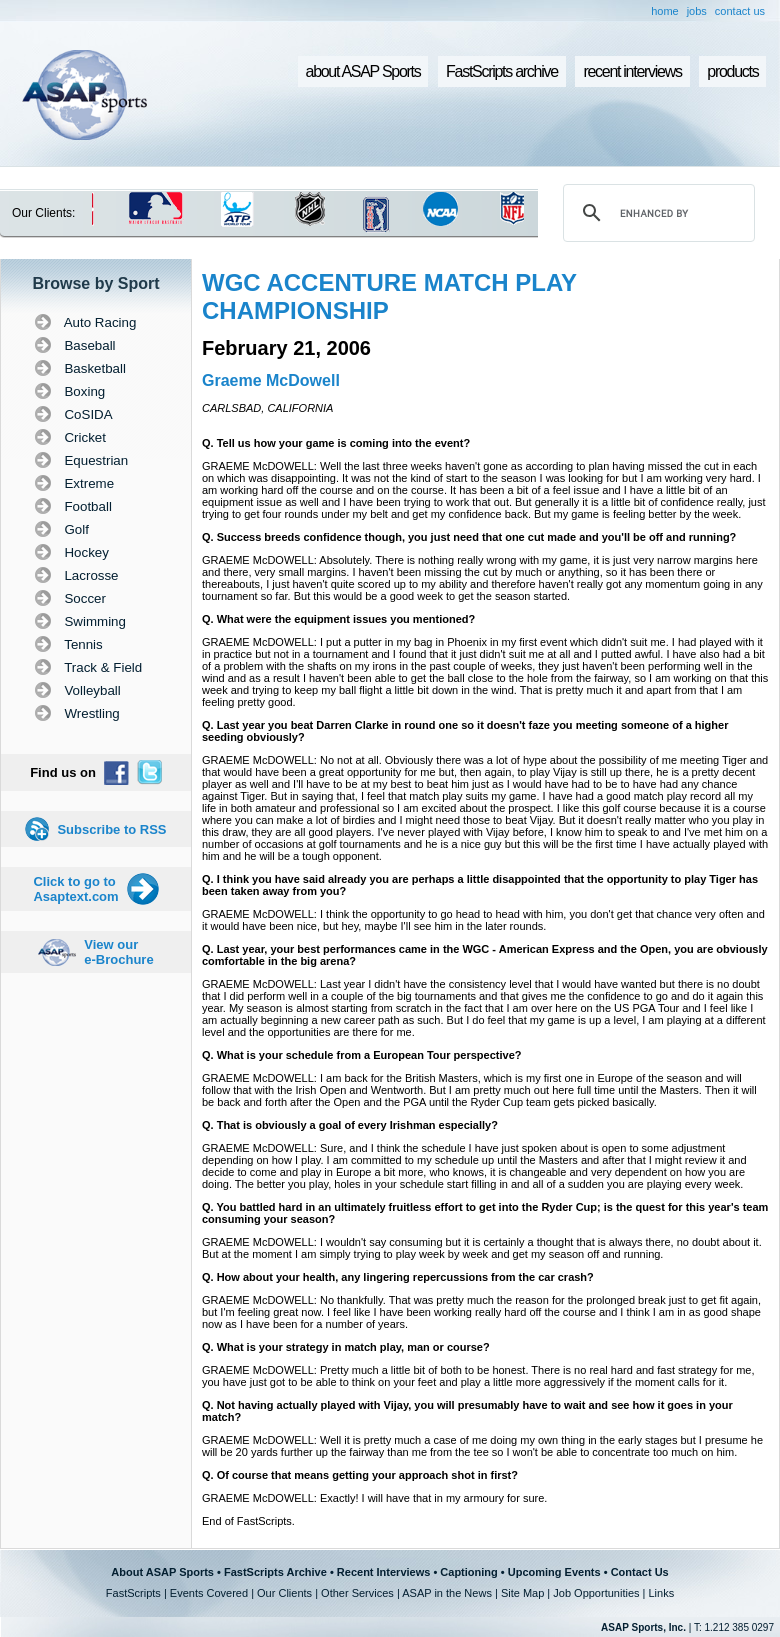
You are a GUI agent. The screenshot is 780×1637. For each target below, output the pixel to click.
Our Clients (284, 1593)
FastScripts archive (502, 71)
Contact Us (640, 1572)
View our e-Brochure (118, 952)
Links (661, 1593)
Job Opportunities (596, 1593)
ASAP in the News (447, 1593)
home (665, 11)
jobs (697, 11)
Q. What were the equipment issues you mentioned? (338, 619)
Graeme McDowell (271, 380)
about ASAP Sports (363, 71)
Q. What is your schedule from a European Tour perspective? (361, 1055)
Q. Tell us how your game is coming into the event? (336, 443)
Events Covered (209, 1593)
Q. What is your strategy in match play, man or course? (346, 1347)
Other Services (357, 1593)
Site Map (522, 1593)
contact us (740, 11)
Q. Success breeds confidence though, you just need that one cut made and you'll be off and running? (469, 537)
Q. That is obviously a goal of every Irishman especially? (350, 1125)
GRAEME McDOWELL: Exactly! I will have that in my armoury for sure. (374, 1498)
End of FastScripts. (248, 1521)
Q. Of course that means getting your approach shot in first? (360, 1475)
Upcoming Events (554, 1572)
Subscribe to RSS (111, 829)
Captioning (468, 1572)
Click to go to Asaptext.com (75, 889)
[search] (656, 213)
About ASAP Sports (162, 1572)
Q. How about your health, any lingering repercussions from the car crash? (398, 1277)
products (732, 71)
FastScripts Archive (275, 1572)
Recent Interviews (384, 1572)
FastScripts (133, 1593)
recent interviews (632, 71)
